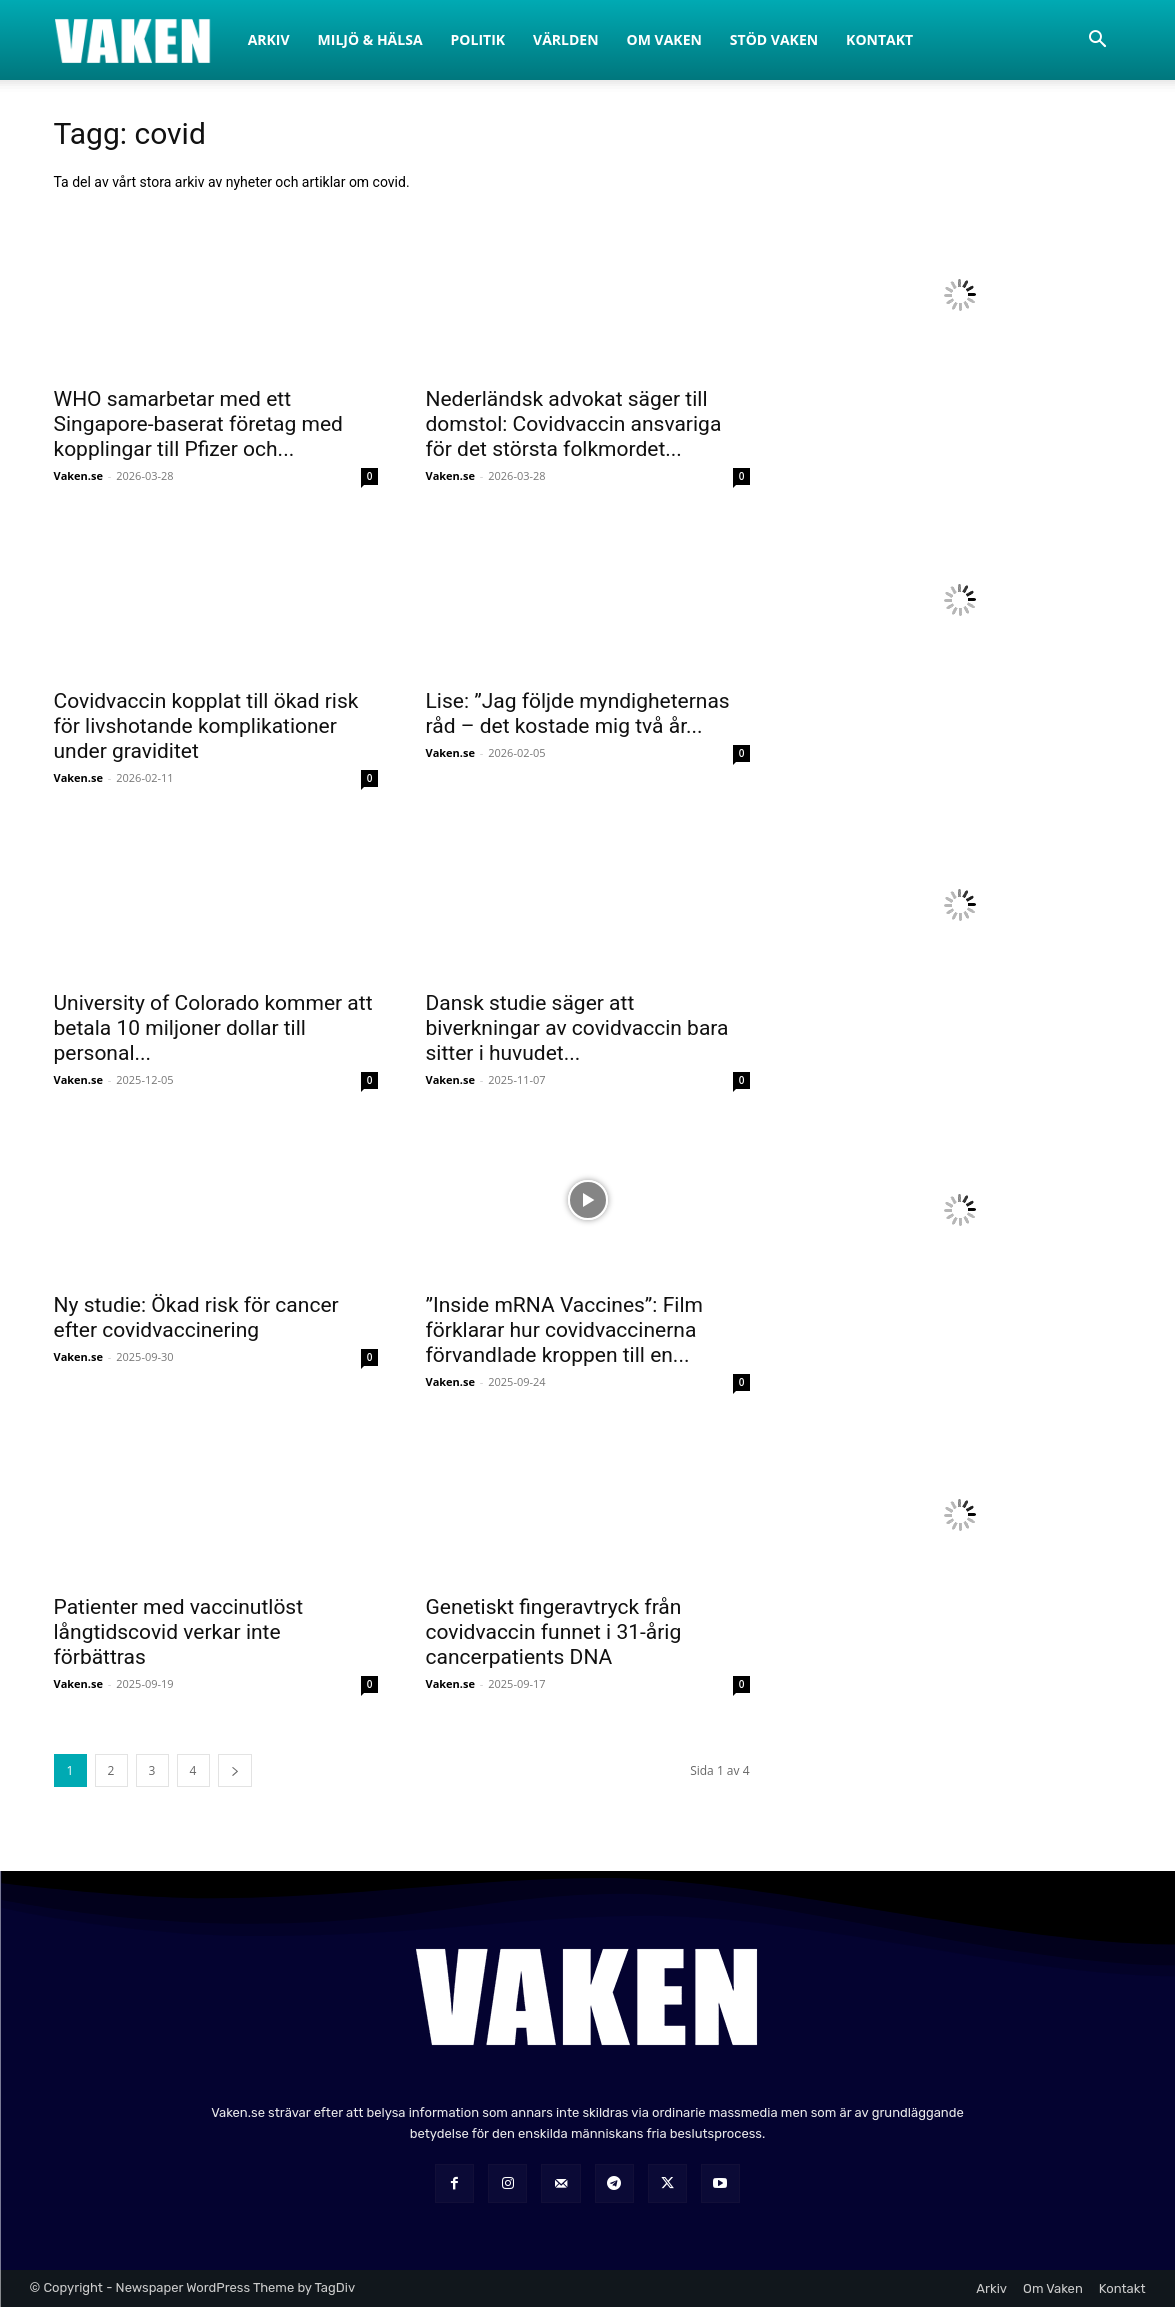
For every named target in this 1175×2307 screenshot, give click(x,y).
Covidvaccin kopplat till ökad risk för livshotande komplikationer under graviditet (206, 726)
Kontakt (879, 39)
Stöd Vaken (774, 39)
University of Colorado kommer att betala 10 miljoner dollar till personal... (213, 1028)
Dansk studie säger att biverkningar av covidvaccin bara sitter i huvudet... (577, 1028)
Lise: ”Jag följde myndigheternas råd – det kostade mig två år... (578, 713)
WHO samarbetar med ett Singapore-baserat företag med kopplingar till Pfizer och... (198, 424)
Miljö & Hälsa (370, 39)
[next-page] (235, 1770)
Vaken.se (78, 475)
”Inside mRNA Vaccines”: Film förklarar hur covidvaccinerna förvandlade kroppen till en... (564, 1330)
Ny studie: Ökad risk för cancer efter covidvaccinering (196, 1317)
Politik (478, 39)
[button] (1098, 41)
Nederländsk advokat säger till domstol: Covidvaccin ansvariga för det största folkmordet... (574, 424)
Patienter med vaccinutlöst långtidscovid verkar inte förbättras (179, 1632)
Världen (566, 39)
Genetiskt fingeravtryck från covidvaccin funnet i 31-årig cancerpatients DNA (554, 1632)
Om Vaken (664, 39)
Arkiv (269, 39)
